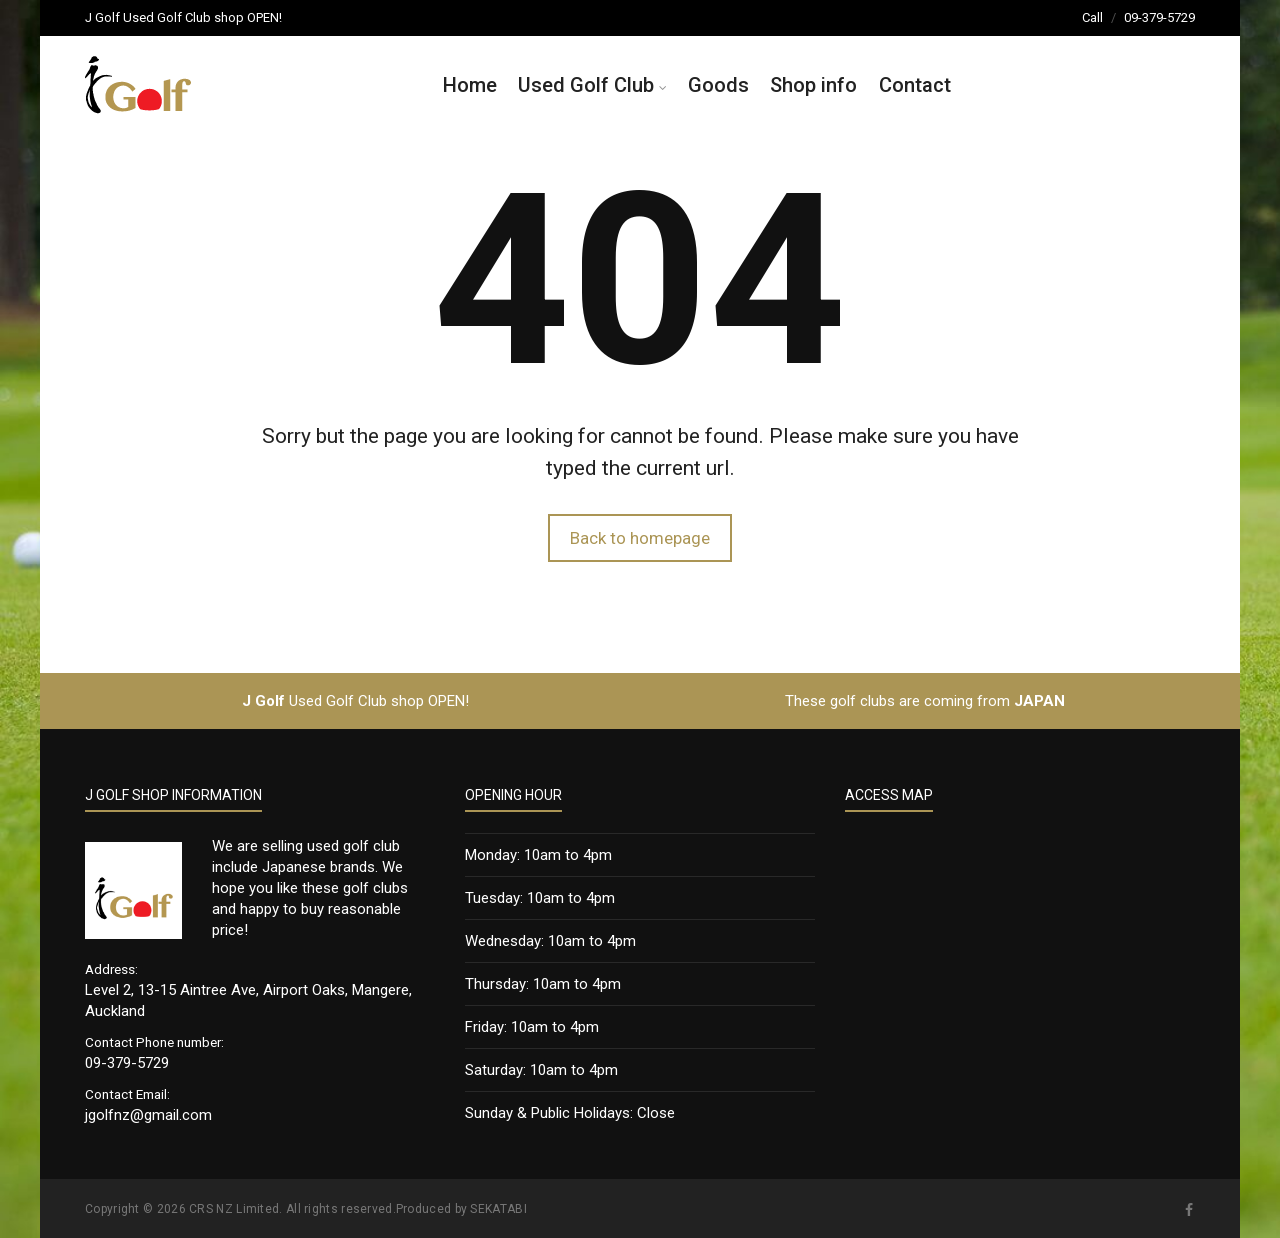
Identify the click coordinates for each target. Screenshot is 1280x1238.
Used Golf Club (586, 85)
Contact (915, 85)
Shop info (813, 85)
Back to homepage (640, 538)
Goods (718, 85)
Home (470, 85)
